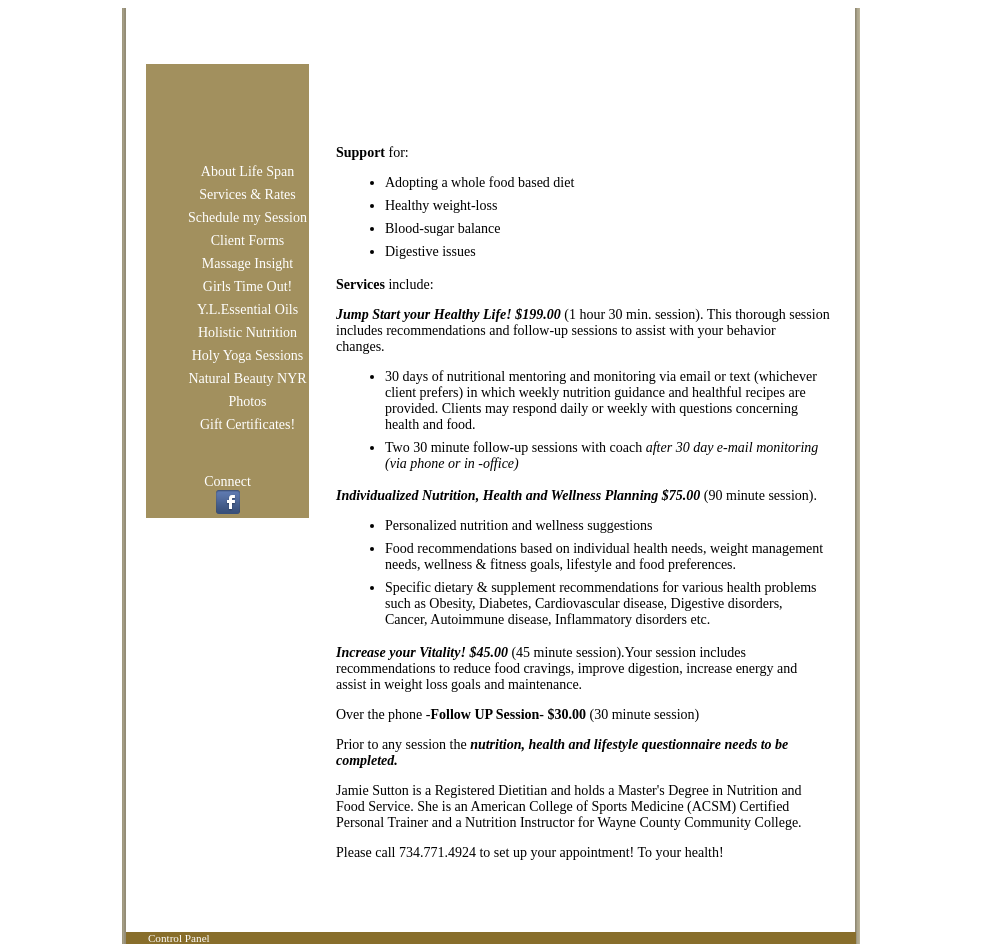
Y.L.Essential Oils (247, 309)
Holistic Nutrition (247, 332)
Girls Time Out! (247, 286)
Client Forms (248, 240)
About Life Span (247, 171)
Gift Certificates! (247, 424)
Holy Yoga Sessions (248, 355)
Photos (247, 401)
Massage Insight (247, 263)
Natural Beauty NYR (247, 378)
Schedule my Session (247, 217)
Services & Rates (247, 194)
